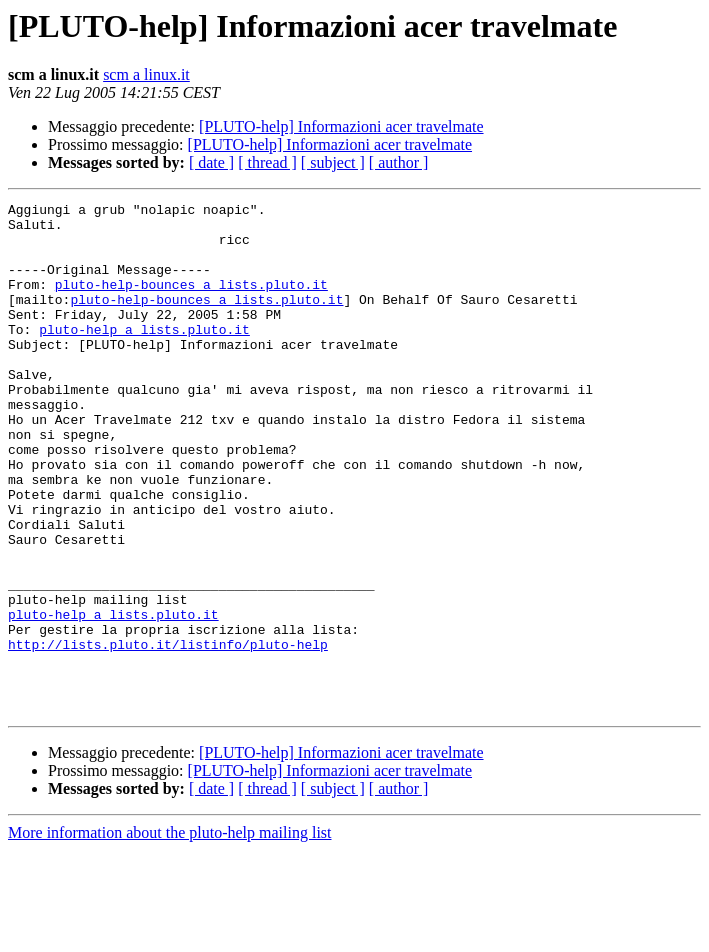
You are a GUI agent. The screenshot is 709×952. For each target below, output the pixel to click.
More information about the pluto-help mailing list (170, 934)
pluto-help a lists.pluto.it (144, 356)
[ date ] (211, 162)
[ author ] (399, 162)
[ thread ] (267, 162)
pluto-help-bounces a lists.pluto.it (191, 302)
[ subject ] (333, 162)
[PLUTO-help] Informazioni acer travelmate (341, 126)
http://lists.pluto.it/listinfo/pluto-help (168, 734)
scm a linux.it (146, 74)
